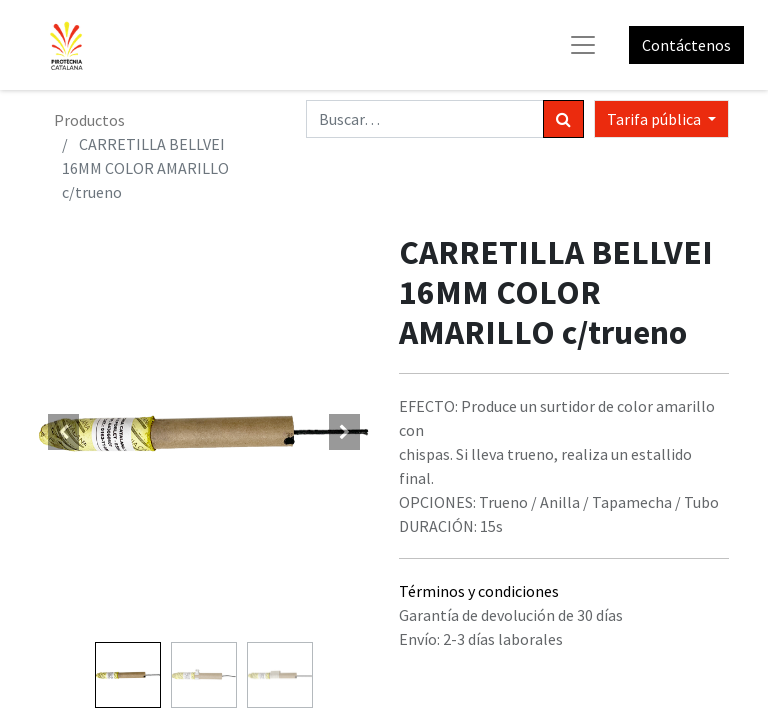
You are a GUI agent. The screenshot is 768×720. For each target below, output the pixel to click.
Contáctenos (686, 45)
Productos (89, 120)
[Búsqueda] (563, 119)
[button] (64, 432)
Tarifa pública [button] (655, 119)
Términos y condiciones (479, 591)
